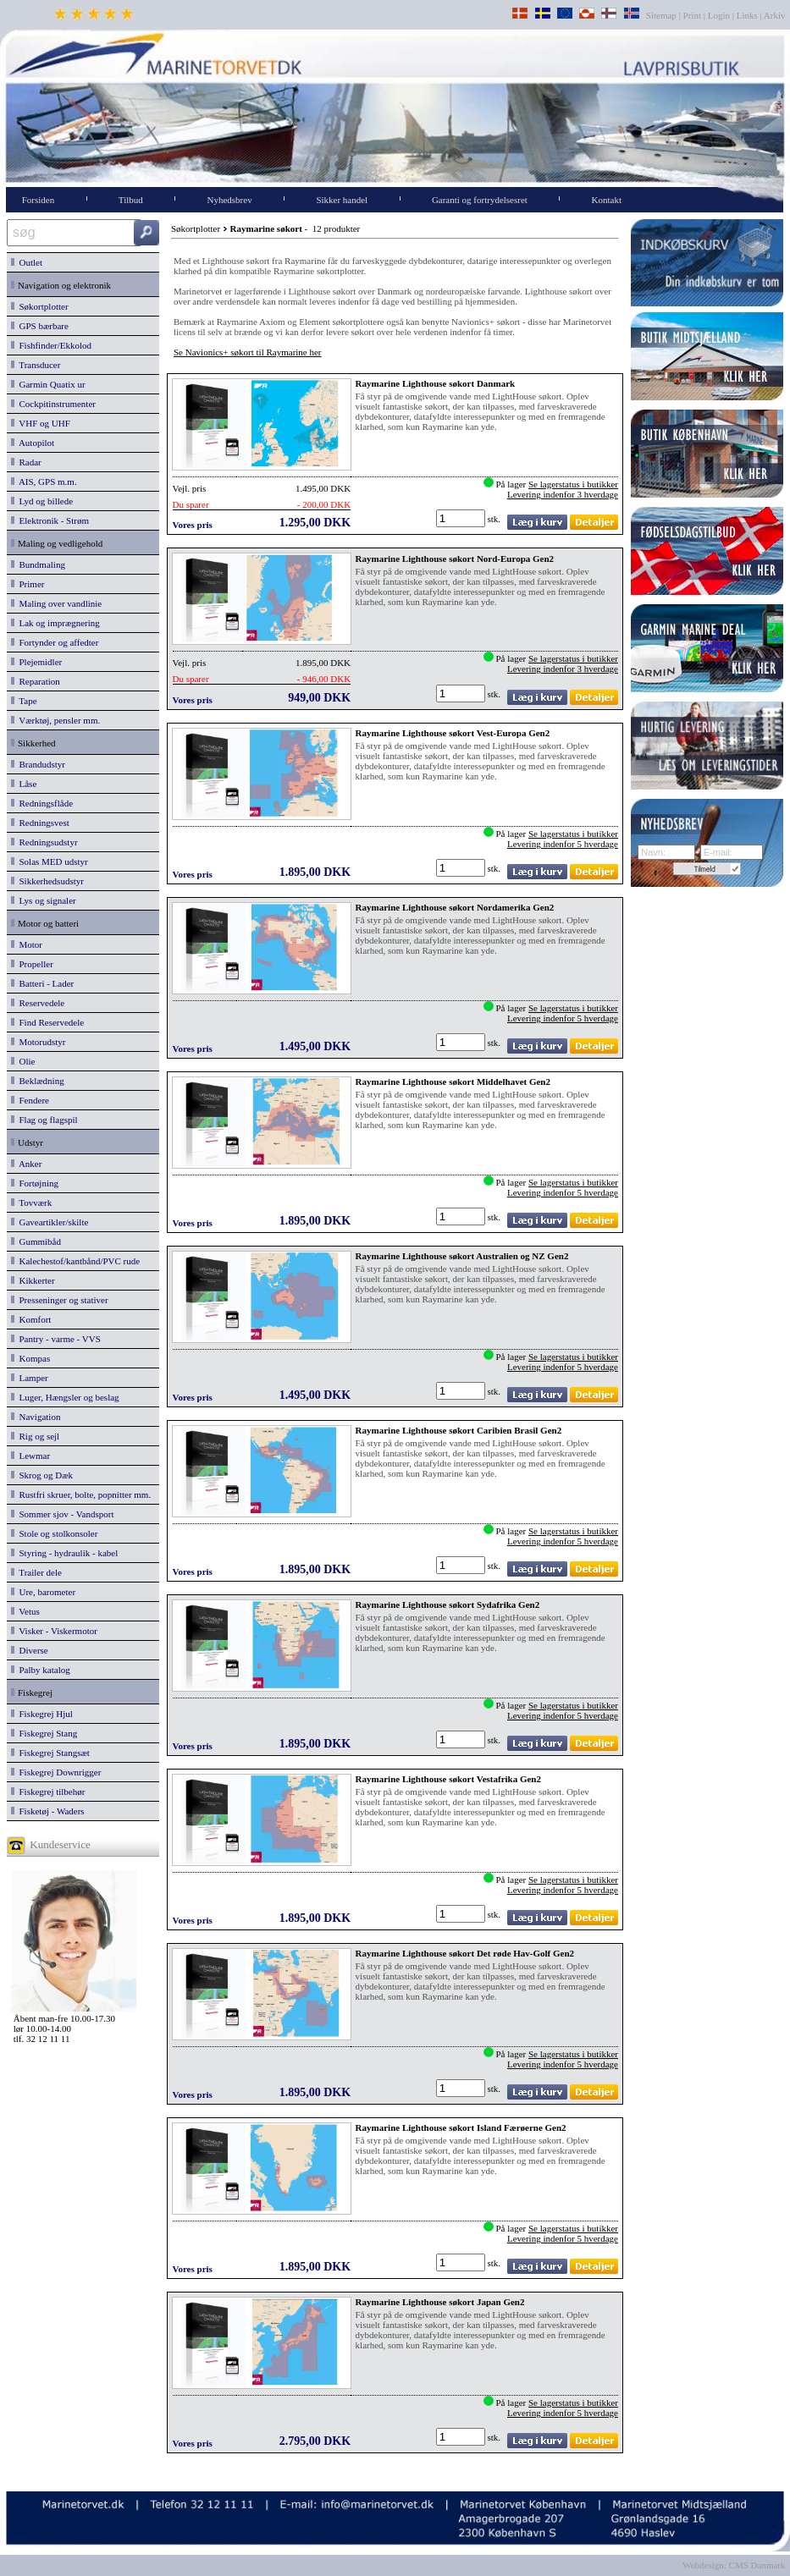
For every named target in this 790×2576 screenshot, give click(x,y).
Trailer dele (36, 1572)
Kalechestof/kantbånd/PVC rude (75, 1261)
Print (692, 15)
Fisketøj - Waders (48, 1811)
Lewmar (30, 1455)
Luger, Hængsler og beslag (65, 1397)
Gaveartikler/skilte (49, 1222)
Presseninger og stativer (59, 1300)
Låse (23, 784)
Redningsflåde (42, 803)
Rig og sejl (35, 1436)
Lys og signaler (43, 900)
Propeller (32, 964)
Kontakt (607, 200)
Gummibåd (36, 1241)
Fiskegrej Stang (44, 1733)
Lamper (29, 1378)
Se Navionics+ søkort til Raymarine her (248, 352)
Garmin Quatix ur (48, 384)
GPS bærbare (40, 326)
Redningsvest (40, 822)
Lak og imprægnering (55, 623)
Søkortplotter (40, 306)
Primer (27, 584)
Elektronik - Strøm (50, 520)
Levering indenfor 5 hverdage (562, 844)
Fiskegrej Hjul (42, 1714)
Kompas (30, 1358)
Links (747, 15)
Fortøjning (34, 1183)
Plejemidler (36, 662)
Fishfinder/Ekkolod (51, 345)
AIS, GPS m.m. (44, 481)
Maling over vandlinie (56, 603)
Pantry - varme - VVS (56, 1339)
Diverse (29, 1650)
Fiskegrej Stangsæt (50, 1753)
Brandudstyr (38, 764)
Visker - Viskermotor (54, 1631)
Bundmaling (38, 564)
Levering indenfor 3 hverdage (562, 494)
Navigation (35, 1417)
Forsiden (38, 200)
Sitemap (662, 15)
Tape (24, 701)
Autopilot (32, 443)
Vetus (25, 1611)
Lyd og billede (42, 501)
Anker (26, 1164)
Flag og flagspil (44, 1120)
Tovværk (31, 1202)
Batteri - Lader (42, 983)
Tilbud (131, 200)
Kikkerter (33, 1280)
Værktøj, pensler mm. (55, 720)
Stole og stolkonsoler (54, 1533)
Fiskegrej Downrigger (56, 1772)
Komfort (31, 1319)
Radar (26, 462)
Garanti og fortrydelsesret (480, 200)
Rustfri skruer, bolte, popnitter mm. (81, 1494)
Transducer (35, 365)
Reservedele (37, 1003)
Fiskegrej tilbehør (48, 1791)
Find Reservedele (47, 1022)
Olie (23, 1061)
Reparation (35, 681)
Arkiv (775, 15)
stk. (495, 519)
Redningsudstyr (44, 842)
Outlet (26, 262)
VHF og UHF (40, 423)
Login (718, 15)
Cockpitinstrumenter (53, 404)
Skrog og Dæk (42, 1475)
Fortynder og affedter (54, 642)
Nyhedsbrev (229, 200)
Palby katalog (40, 1670)
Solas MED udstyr (49, 861)
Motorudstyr (38, 1042)
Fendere (30, 1100)
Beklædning (37, 1081)
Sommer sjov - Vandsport (62, 1514)
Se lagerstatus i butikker (573, 484)
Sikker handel (341, 200)
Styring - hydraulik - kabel (64, 1553)
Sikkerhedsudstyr (47, 881)
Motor (26, 944)
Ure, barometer (43, 1592)
